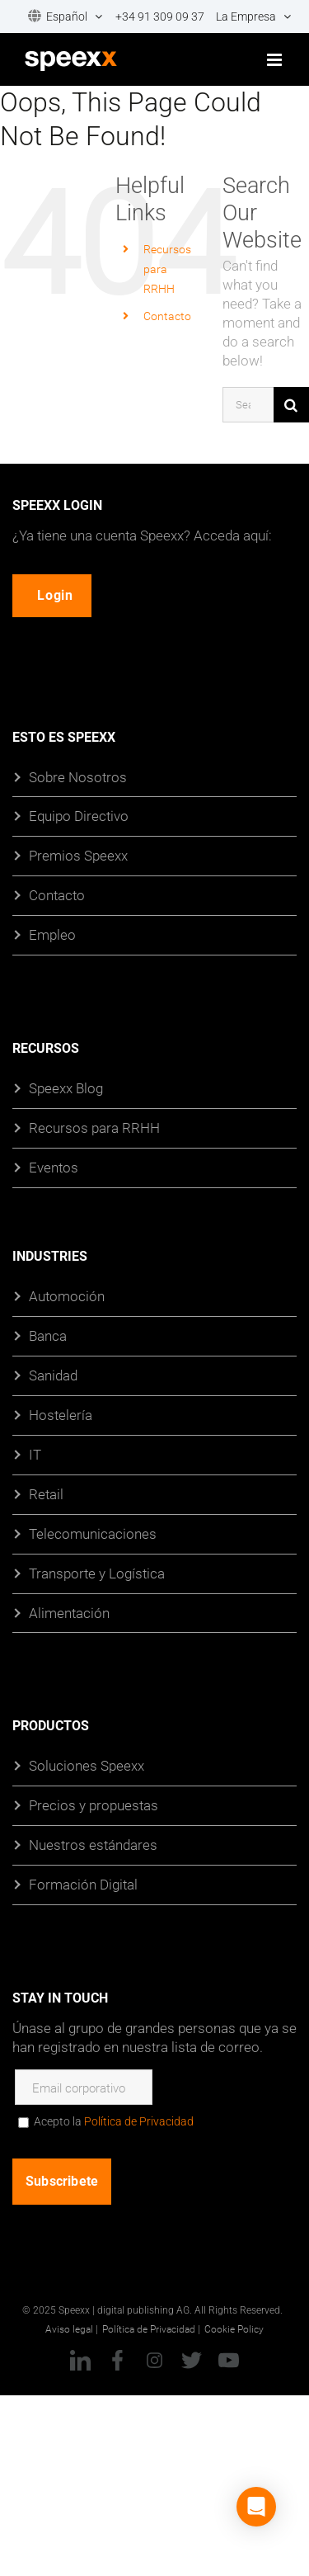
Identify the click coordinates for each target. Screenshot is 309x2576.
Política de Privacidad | (151, 2328)
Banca (48, 1334)
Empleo (52, 934)
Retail (46, 1493)
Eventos (53, 1167)
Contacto (167, 315)
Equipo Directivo (79, 815)
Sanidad (53, 1374)
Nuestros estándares (93, 1844)
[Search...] (248, 404)
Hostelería (60, 1413)
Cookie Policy (234, 2328)
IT (35, 1453)
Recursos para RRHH (94, 1127)
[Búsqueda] (291, 404)
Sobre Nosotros (78, 776)
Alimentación (69, 1611)
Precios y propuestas (93, 1804)
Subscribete (62, 2181)
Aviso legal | (71, 2328)
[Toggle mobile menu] (275, 59)
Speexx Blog (66, 1087)
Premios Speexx (78, 855)
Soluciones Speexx (86, 1765)
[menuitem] (59, 16)
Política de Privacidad (139, 2121)
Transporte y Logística (97, 1572)
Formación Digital (83, 1884)
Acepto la (114, 2121)
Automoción (67, 1295)
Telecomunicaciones (93, 1532)
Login (55, 594)
